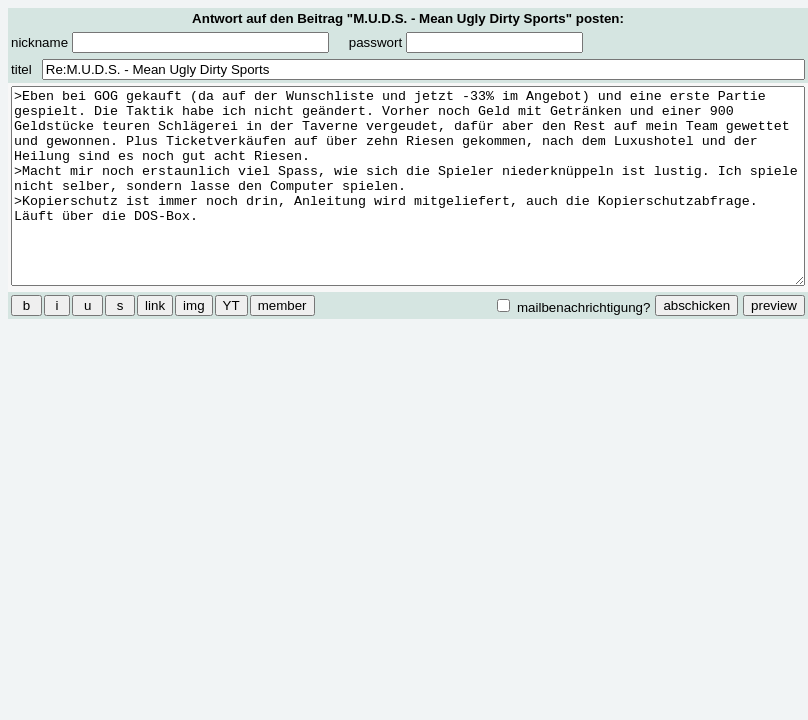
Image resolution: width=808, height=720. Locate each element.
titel (21, 69)
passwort (466, 42)
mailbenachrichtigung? (573, 307)
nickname (170, 42)
